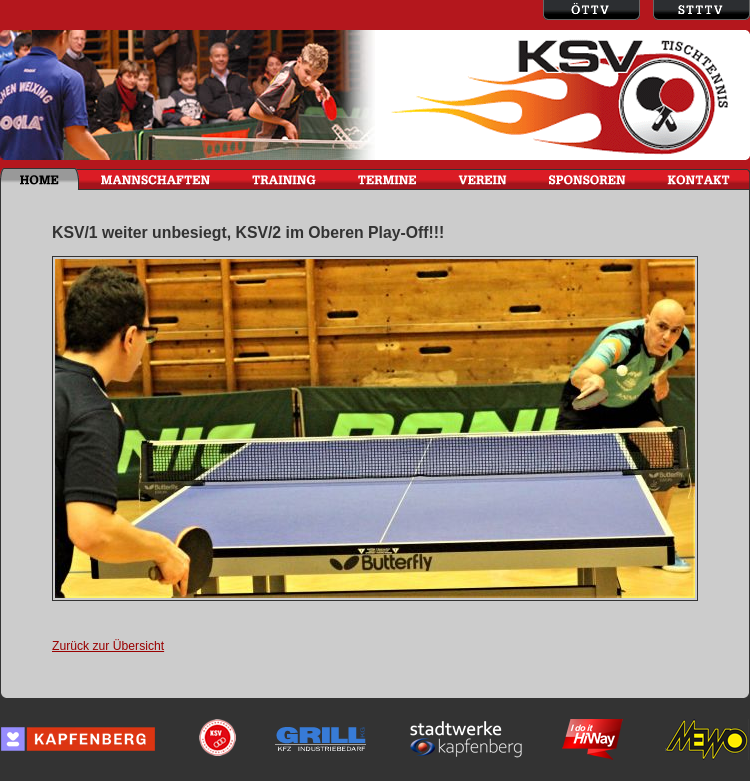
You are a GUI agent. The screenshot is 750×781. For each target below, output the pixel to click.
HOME (39, 179)
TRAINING (283, 179)
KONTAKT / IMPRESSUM (698, 179)
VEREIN (482, 179)
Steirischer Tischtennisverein (701, 10)
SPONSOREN (587, 179)
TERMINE (386, 179)
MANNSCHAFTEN (155, 179)
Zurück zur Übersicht (108, 646)
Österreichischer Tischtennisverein (591, 10)
